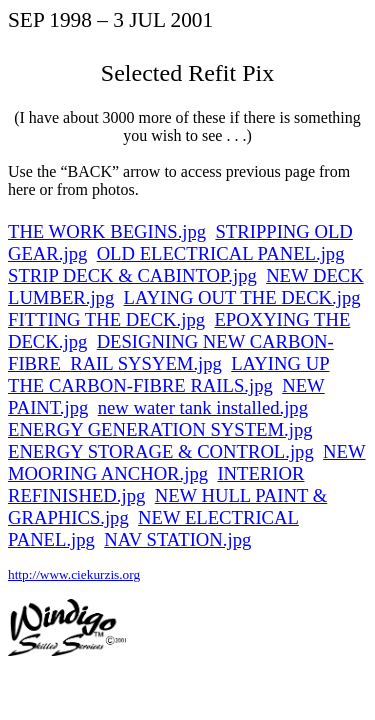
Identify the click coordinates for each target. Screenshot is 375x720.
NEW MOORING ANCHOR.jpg (187, 462)
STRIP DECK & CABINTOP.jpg (132, 275)
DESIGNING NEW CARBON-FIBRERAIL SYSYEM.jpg (171, 352)
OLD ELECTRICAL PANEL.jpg (221, 253)
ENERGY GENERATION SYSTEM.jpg (160, 429)
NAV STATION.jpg (177, 539)
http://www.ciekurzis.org (74, 574)
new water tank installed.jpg (203, 407)
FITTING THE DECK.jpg (106, 319)
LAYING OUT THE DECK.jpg (242, 297)
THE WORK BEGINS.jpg (107, 231)
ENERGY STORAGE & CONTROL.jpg (161, 451)
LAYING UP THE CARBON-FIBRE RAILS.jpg (169, 374)
